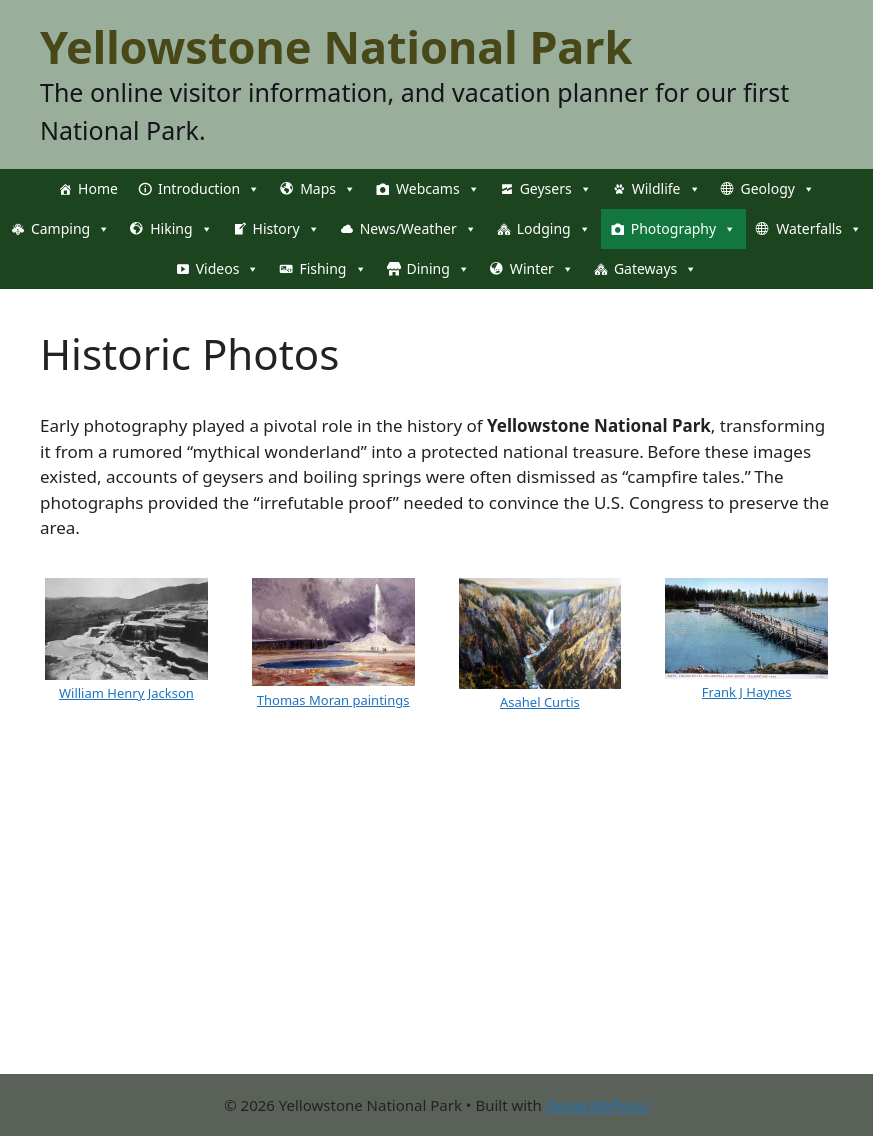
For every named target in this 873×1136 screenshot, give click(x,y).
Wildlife (666, 189)
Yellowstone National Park (336, 46)
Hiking (181, 229)
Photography (683, 229)
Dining (438, 269)
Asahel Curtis (540, 702)
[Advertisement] (436, 934)
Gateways (655, 269)
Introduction (209, 189)
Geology (778, 189)
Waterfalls (819, 229)
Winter (542, 269)
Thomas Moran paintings (333, 700)
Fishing (332, 269)
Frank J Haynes (747, 692)
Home (98, 188)
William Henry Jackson (126, 693)
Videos (228, 269)
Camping (70, 229)
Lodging (554, 229)
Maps (328, 189)
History (286, 229)
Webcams (438, 189)
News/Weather (418, 229)
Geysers (556, 189)
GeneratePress (597, 1105)
